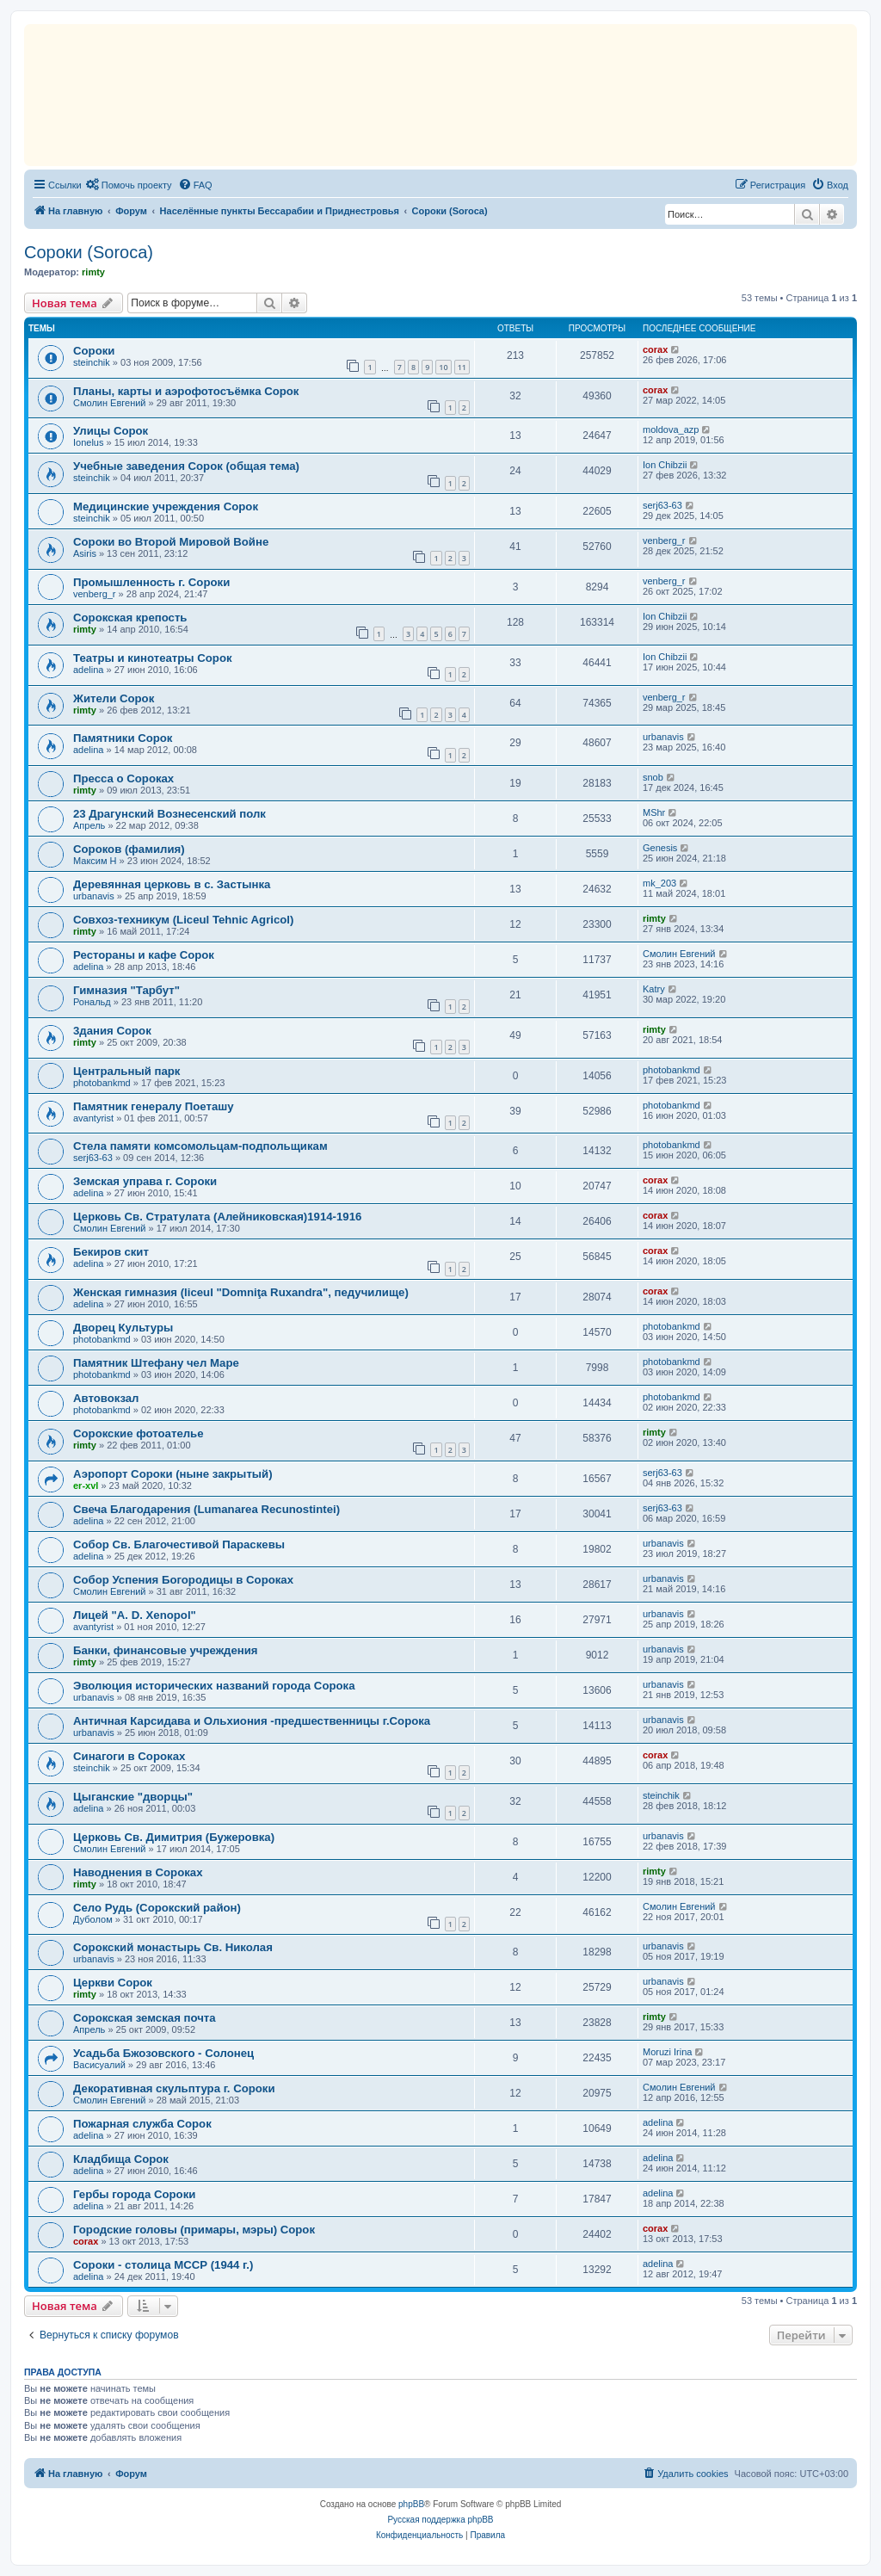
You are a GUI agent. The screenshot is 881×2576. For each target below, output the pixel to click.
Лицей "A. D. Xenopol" (134, 1615)
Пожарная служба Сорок (142, 2123)
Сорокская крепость (130, 617)
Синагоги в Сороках (129, 1756)
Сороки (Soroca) (88, 252)
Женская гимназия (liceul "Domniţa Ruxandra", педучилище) (241, 1292)
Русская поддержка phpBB (440, 2519)
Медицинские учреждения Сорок (165, 506)
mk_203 (659, 883)
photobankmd (102, 1083)
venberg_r (664, 540)
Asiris (84, 553)
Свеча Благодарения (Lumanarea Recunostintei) (206, 1509)
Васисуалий (99, 2065)
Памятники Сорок (122, 738)
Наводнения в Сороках (138, 1872)
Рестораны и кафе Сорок (143, 954)
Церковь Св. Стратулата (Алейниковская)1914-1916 (217, 1216)
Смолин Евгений (109, 403)
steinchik (91, 362)
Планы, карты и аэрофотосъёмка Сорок (186, 391)
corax (655, 349)
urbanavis (663, 737)
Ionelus (88, 442)
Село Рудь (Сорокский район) (157, 1907)
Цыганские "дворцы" (133, 1796)
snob (653, 777)
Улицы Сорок (110, 430)
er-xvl (85, 1485)
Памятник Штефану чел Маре (156, 1362)
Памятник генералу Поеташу (153, 1106)
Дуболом (93, 1919)
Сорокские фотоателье (138, 1433)
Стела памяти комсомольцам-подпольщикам (200, 1146)
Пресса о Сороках (123, 778)
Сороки (93, 350)
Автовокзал (106, 1398)
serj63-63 (662, 505)
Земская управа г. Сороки (145, 1181)
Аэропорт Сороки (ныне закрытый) (173, 1473)
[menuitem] (129, 185)
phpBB (411, 2504)
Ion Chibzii (665, 465)
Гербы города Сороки (134, 2194)
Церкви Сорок (112, 1982)
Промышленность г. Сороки (151, 582)
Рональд (92, 1002)
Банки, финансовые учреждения (165, 1650)
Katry (654, 989)
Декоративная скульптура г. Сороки (174, 2088)
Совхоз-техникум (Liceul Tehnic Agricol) (183, 919)
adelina (88, 669)
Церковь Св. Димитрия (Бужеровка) (173, 1837)
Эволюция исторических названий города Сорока (213, 1685)
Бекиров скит (111, 1251)
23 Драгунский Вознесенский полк (169, 813)
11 (462, 367)
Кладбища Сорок (121, 2159)
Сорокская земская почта (144, 2017)
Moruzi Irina (667, 2052)
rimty (93, 272)
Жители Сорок (113, 698)
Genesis (660, 848)
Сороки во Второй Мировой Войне (170, 541)
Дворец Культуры (123, 1327)
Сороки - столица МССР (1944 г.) (163, 2264)
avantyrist (93, 1118)
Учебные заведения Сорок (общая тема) (186, 466)
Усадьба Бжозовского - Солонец (163, 2053)
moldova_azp (671, 429)
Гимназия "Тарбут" (126, 990)
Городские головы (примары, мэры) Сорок (194, 2229)
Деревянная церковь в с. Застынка (171, 884)
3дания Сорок (112, 1030)
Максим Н (95, 861)
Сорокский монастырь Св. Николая (173, 1947)
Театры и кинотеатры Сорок (152, 658)
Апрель (89, 825)
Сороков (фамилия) (129, 849)
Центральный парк (126, 1071)
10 (443, 367)
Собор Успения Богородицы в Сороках (183, 1579)
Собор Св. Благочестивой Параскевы (179, 1544)
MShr (654, 812)
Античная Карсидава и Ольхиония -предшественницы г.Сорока (251, 1720)
